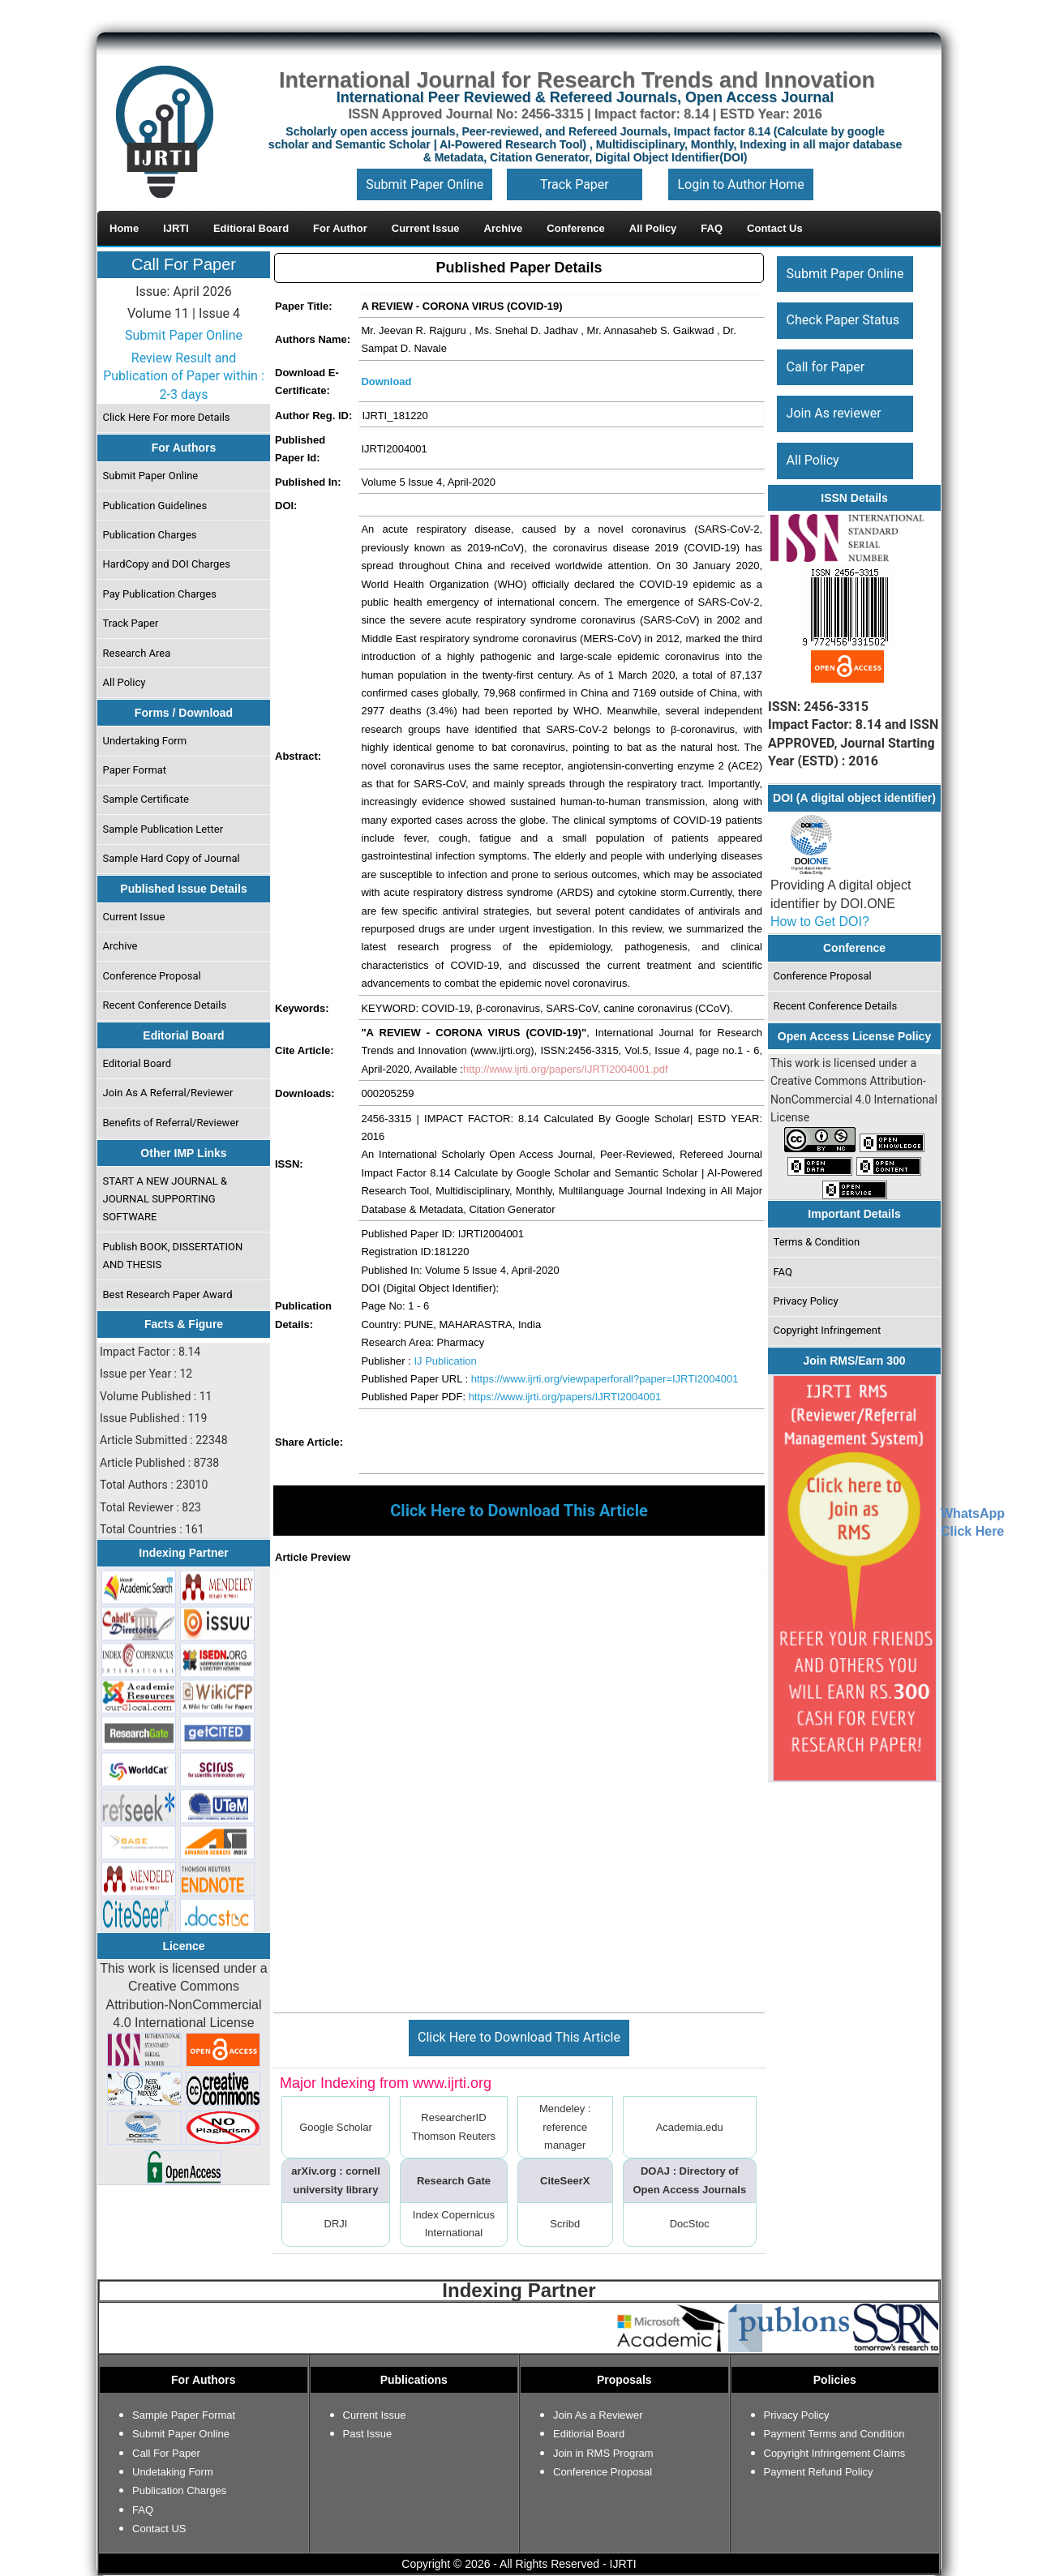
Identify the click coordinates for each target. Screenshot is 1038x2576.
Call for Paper (826, 367)
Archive (120, 946)
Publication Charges (150, 535)
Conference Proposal (152, 976)
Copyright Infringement (827, 1330)
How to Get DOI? (819, 921)
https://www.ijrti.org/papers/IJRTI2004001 (565, 1397)
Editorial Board (137, 1063)
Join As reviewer (834, 413)
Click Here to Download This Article (519, 2037)
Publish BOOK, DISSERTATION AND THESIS (173, 1256)
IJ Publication (445, 1361)
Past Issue (367, 2434)
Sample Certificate (146, 799)
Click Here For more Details (166, 417)
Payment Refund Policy (818, 2472)
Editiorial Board (588, 2434)
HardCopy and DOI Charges (166, 564)
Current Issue (134, 917)
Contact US (159, 2528)
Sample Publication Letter (163, 829)
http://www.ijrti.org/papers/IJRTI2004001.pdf (565, 1069)
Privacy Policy (806, 1301)
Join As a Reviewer (598, 2415)
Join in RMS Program (603, 2453)
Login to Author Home (740, 184)
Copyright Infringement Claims (835, 2453)
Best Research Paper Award (168, 1294)
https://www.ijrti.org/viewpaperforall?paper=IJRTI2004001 (605, 1379)
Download (386, 381)
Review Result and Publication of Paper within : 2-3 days (183, 376)
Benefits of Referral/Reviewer (171, 1123)
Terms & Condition (817, 1242)
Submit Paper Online (424, 184)
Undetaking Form (172, 2472)
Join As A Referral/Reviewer (168, 1093)
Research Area (137, 653)
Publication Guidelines (155, 505)
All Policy (124, 682)
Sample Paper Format (183, 2415)
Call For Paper (183, 264)
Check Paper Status (843, 320)
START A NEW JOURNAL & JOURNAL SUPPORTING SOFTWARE (165, 1199)
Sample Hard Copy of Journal (171, 858)
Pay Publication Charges (160, 594)
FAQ (783, 1272)
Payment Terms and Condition (834, 2434)
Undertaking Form (145, 741)
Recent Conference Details (165, 1005)
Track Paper (574, 184)
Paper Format (135, 770)
